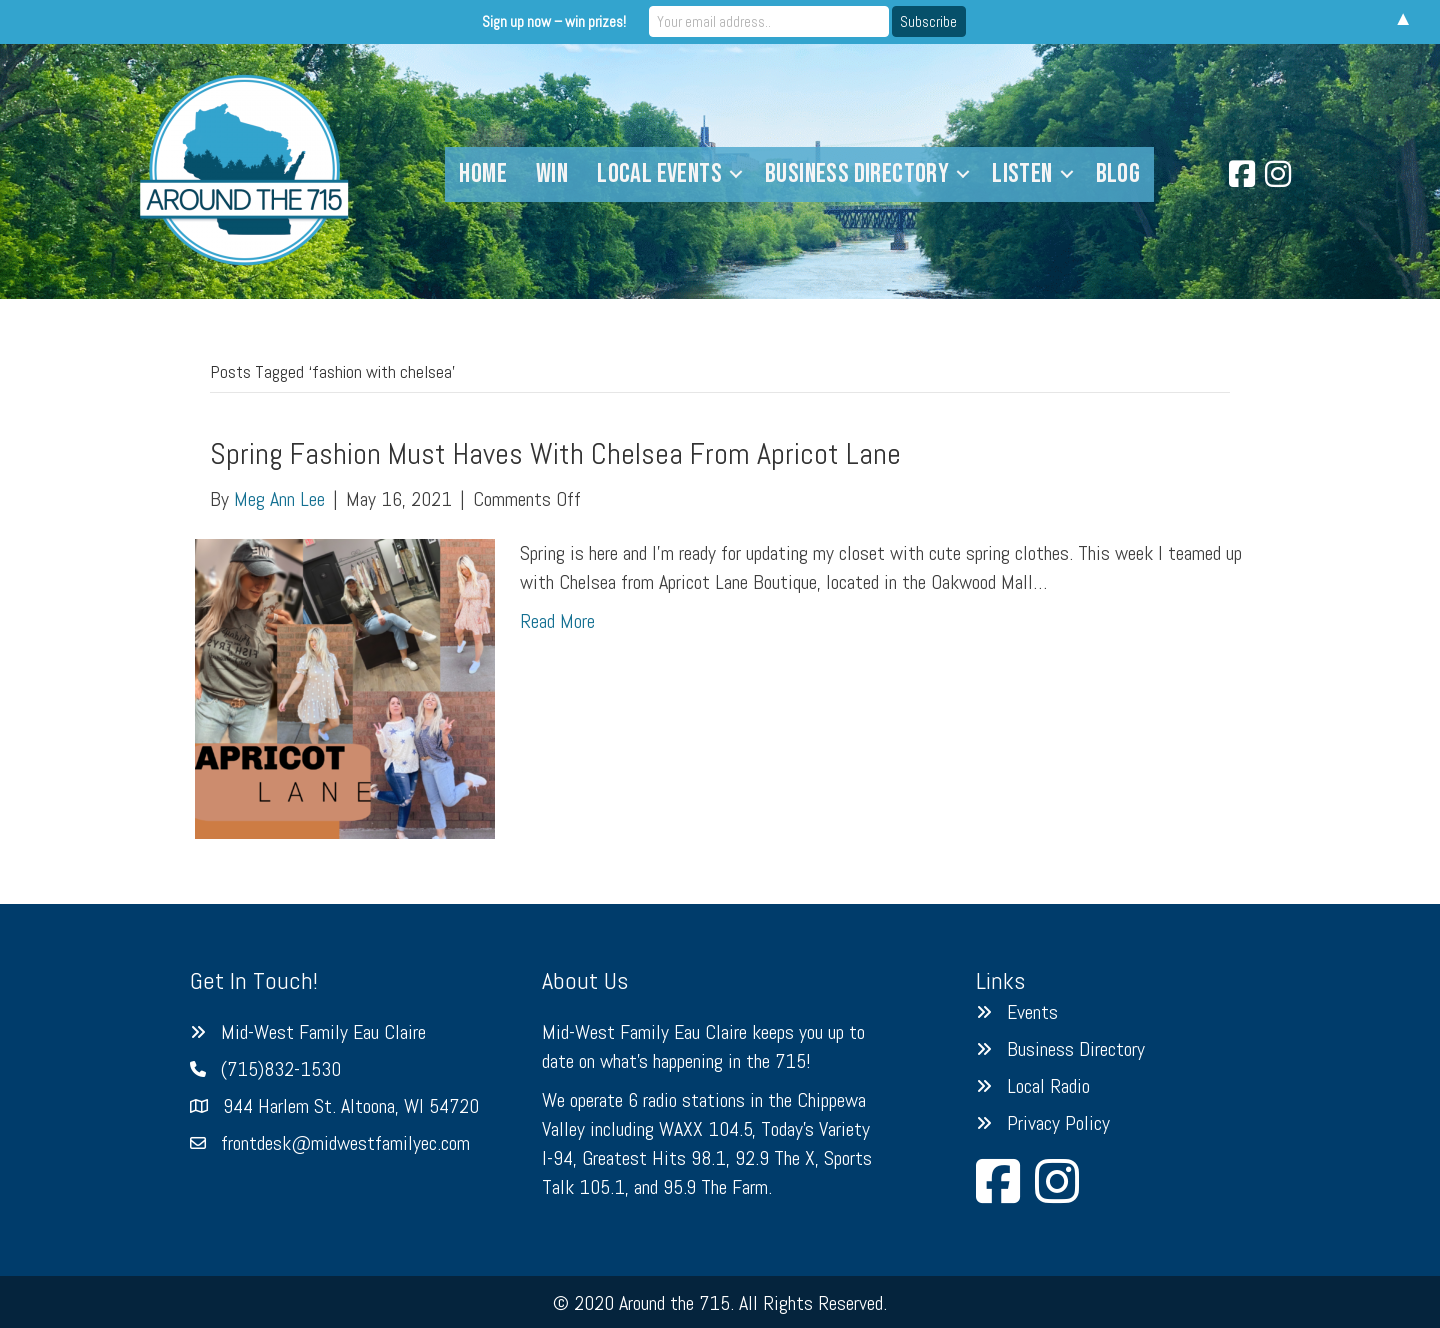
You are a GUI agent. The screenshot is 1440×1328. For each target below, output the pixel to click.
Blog (1118, 174)
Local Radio (1048, 1086)
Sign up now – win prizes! (554, 21)
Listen (1022, 174)
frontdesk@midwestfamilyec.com (345, 1143)
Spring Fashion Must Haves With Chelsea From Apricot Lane (555, 454)
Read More (557, 621)
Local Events (659, 174)
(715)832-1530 (281, 1069)
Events (1032, 1012)
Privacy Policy (1058, 1123)
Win (552, 174)
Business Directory (857, 174)
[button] (736, 174)
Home (483, 174)
